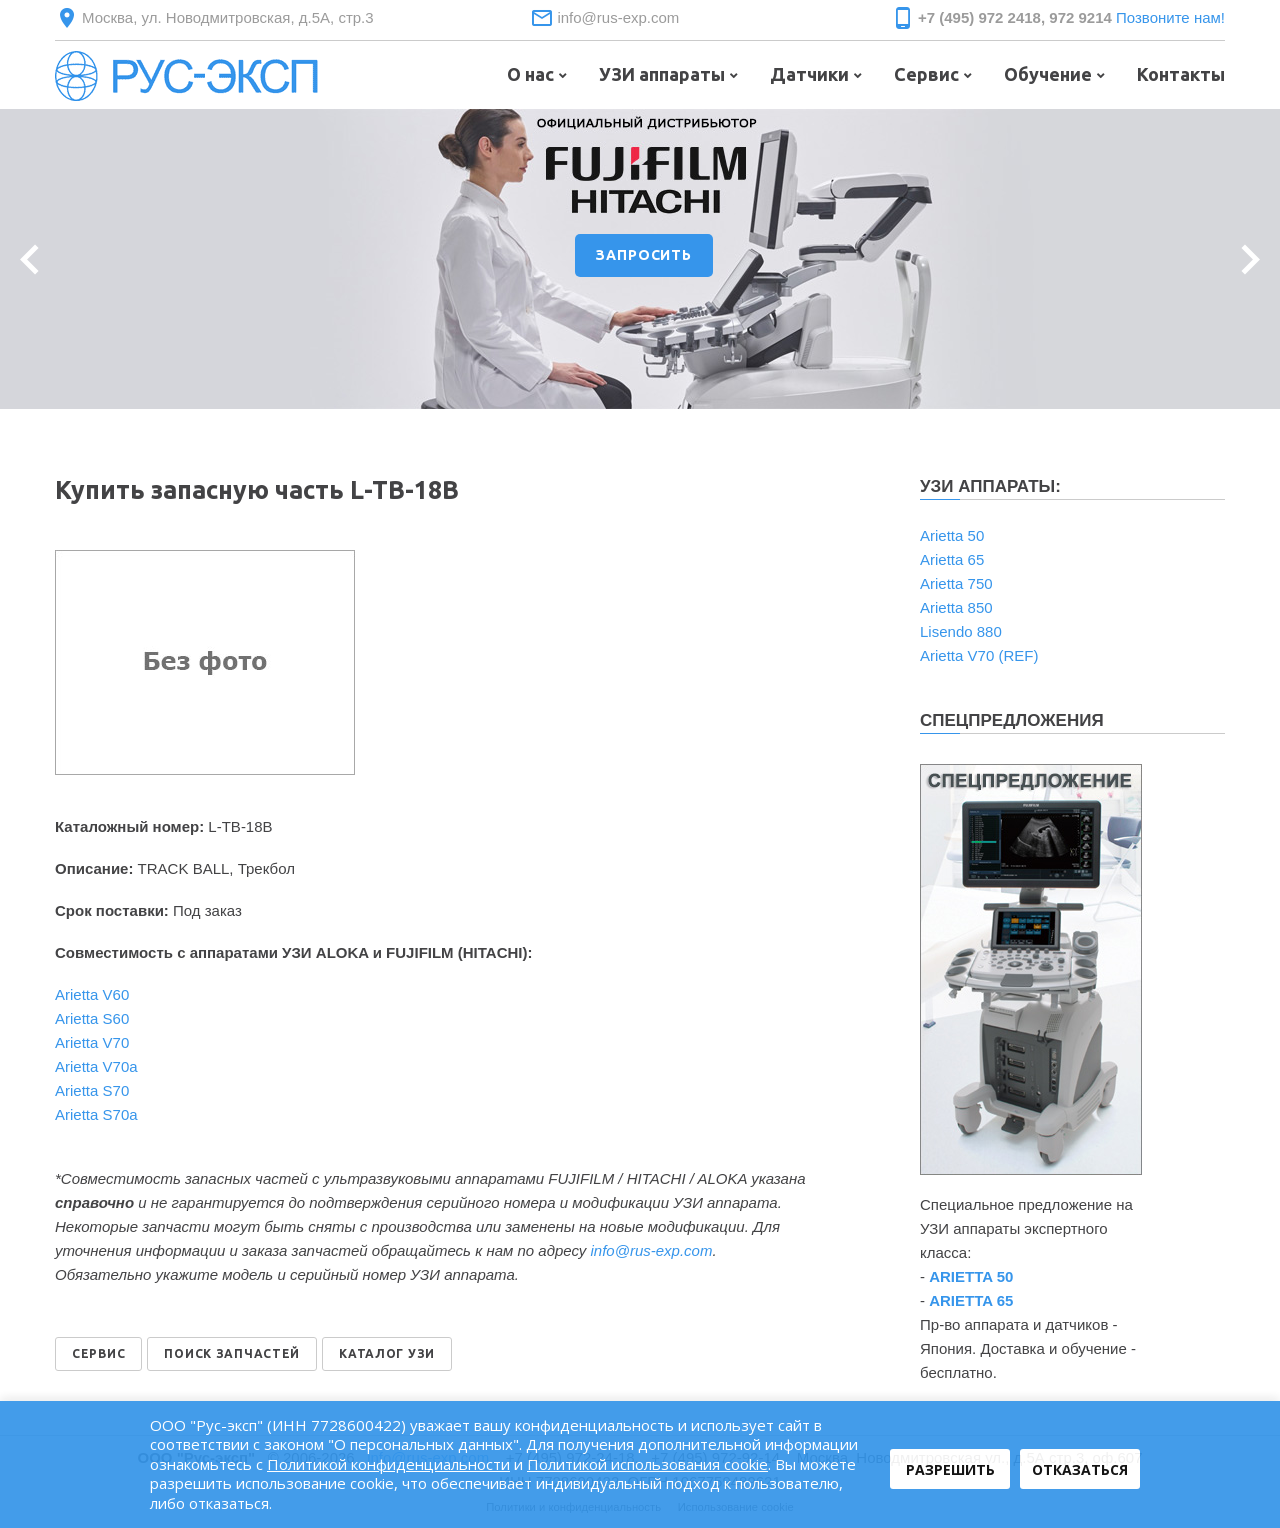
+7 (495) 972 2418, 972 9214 (1015, 17)
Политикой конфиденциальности (388, 1464)
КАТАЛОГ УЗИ (387, 1353)
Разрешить (950, 1469)
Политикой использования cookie (647, 1464)
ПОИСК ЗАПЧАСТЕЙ (232, 1353)
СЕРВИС (98, 1353)
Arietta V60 (92, 994)
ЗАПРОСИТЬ (644, 255)
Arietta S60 (92, 1018)
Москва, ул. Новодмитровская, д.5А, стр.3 (228, 17)
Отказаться (1080, 1469)
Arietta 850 (956, 607)
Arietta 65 (952, 559)
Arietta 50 (952, 535)
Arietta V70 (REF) (979, 655)
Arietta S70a (96, 1114)
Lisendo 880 (961, 631)
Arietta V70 (92, 1042)
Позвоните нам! (1170, 17)
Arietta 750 (956, 583)
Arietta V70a (96, 1066)
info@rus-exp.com (618, 17)
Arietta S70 (92, 1090)
